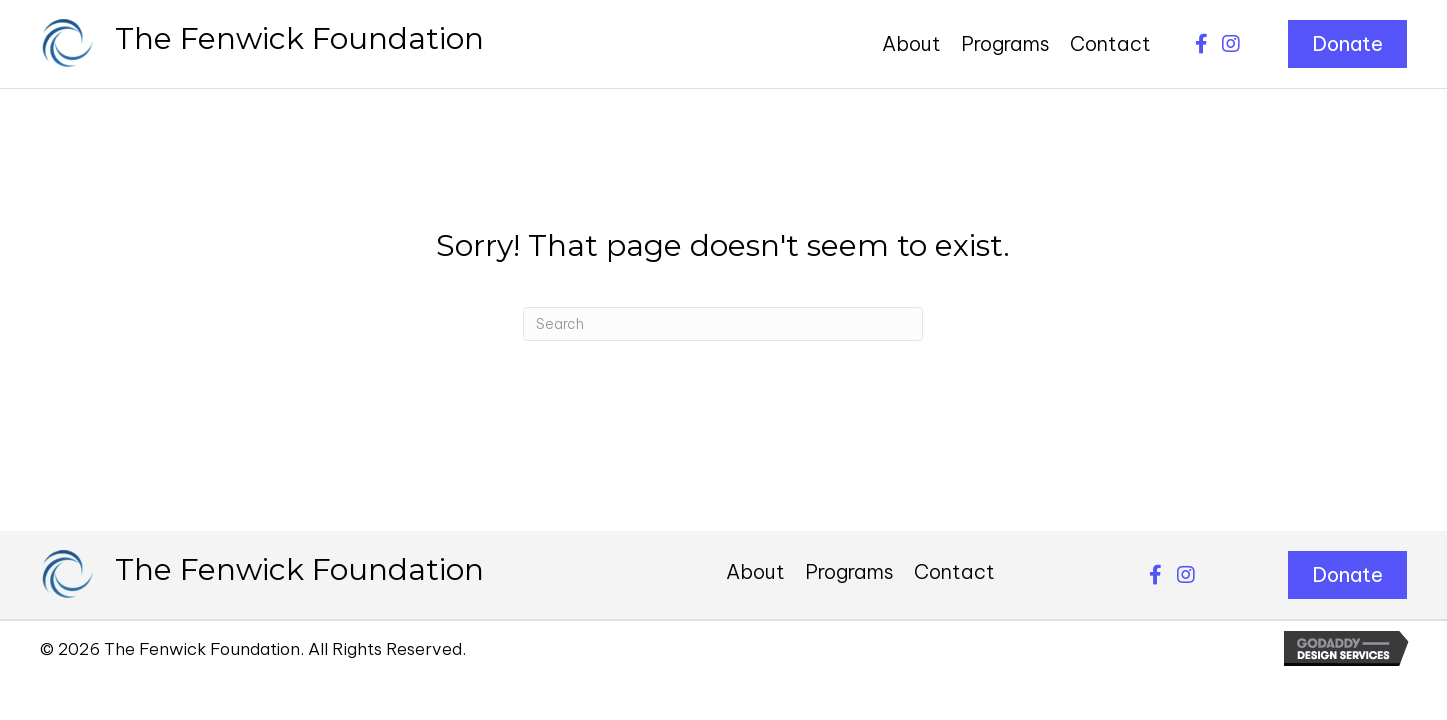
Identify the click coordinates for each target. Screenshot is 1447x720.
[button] (1201, 44)
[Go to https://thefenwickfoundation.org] (262, 44)
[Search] (723, 324)
